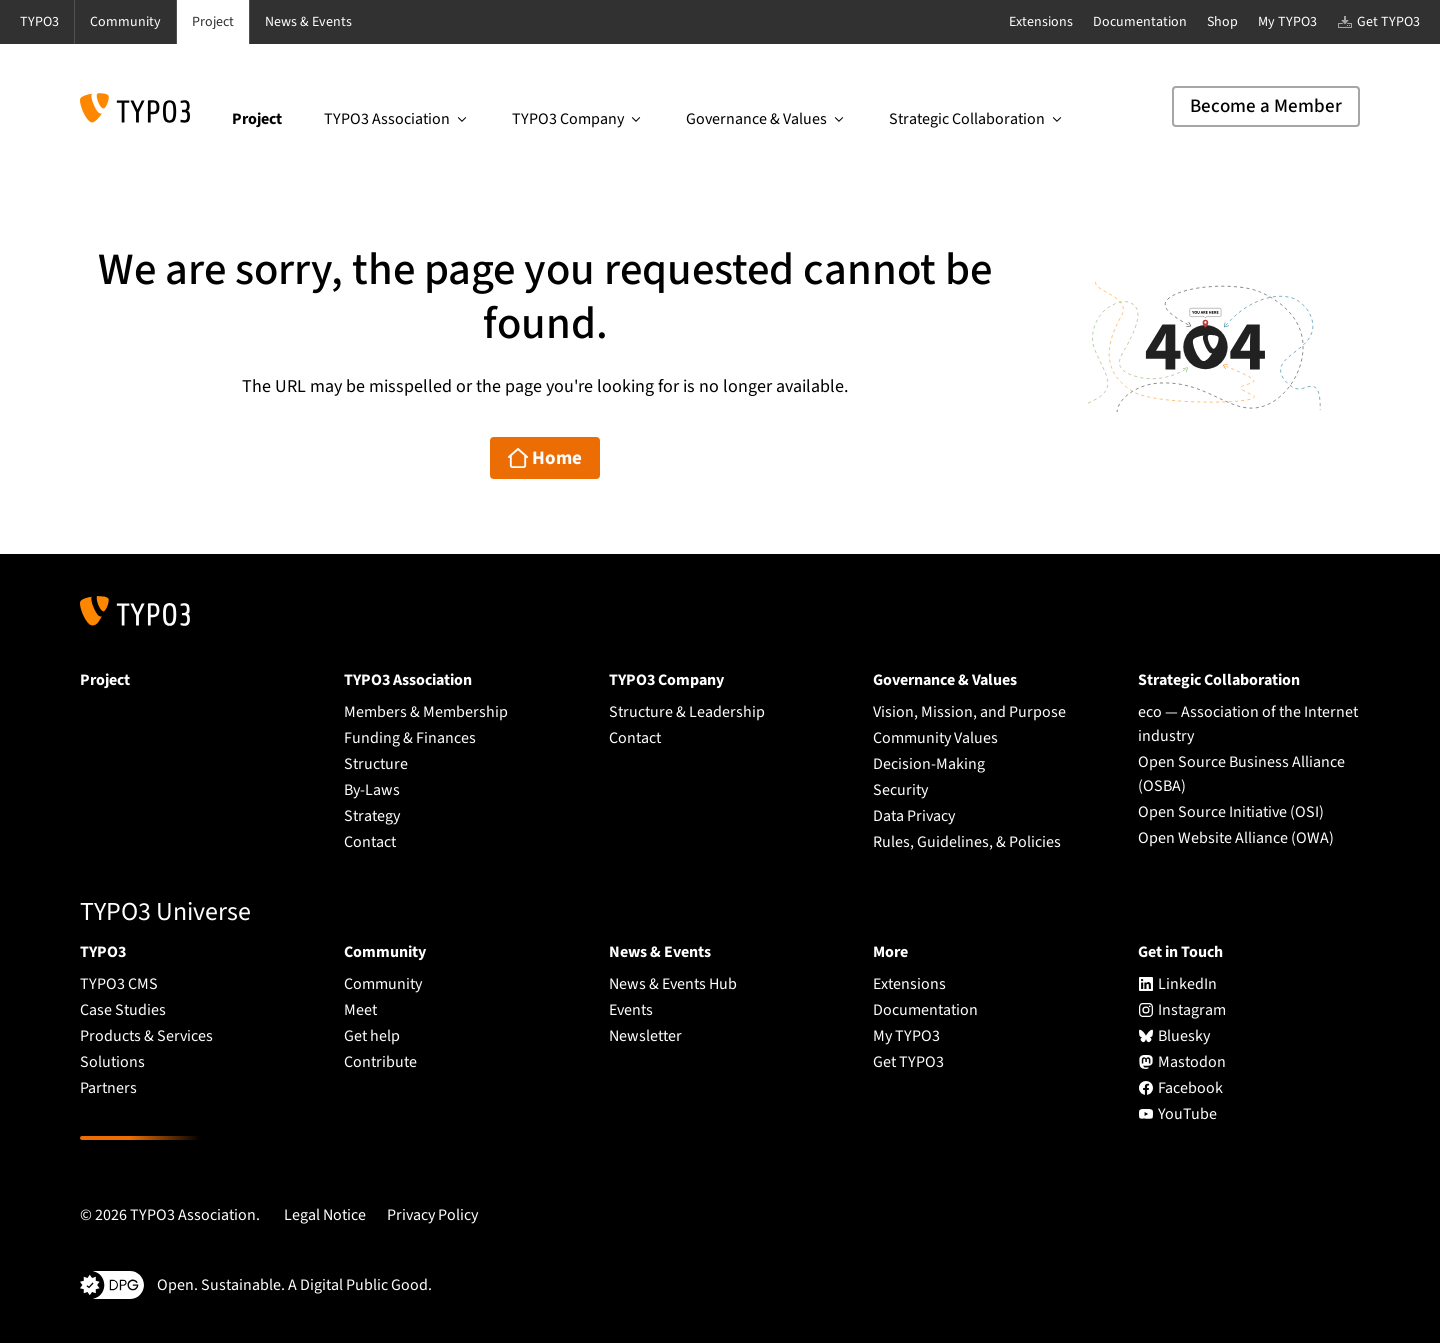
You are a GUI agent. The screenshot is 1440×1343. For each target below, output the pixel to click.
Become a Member (1266, 106)
